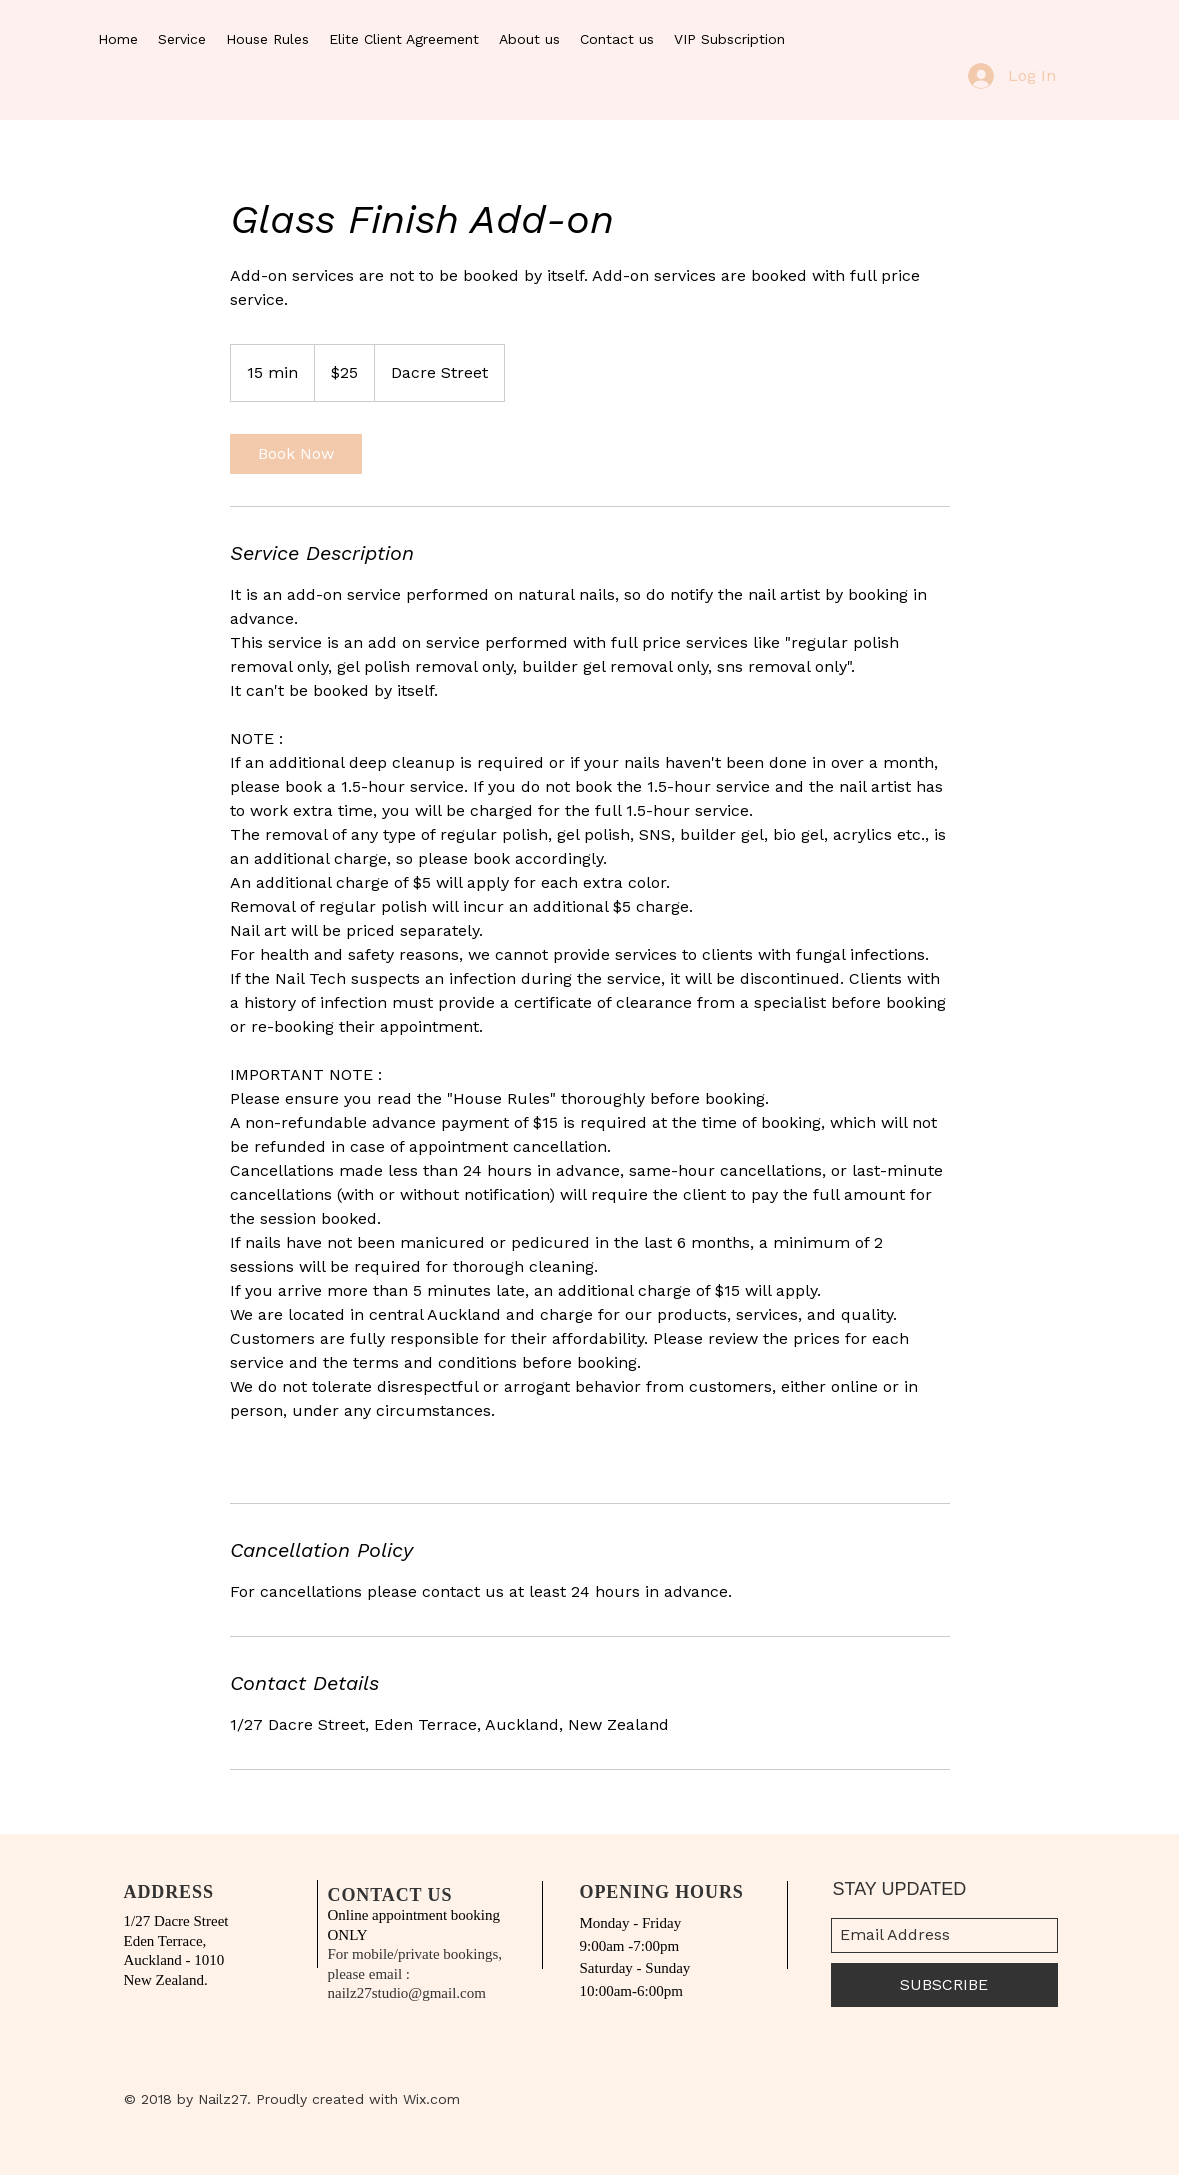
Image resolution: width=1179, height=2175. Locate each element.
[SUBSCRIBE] (944, 1985)
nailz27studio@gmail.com (407, 1993)
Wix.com (431, 2099)
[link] (296, 454)
